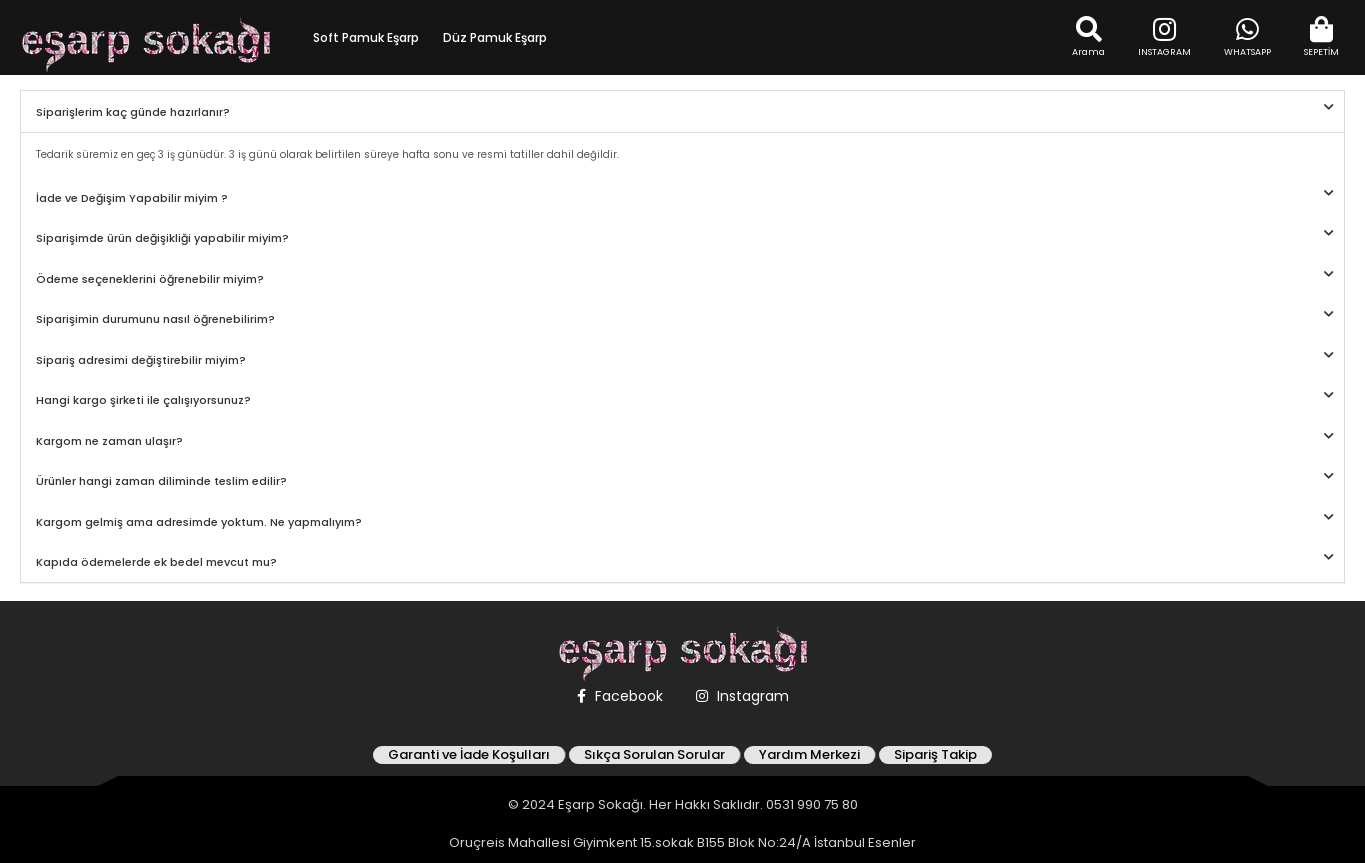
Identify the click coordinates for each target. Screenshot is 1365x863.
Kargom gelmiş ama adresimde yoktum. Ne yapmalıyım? (199, 522)
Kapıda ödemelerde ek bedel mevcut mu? (156, 562)
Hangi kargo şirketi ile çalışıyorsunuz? (143, 400)
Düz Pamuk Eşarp (495, 37)
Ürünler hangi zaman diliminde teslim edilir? (161, 481)
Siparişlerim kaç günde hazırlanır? (133, 112)
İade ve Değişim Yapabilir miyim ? (132, 198)
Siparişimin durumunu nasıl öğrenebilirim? (155, 319)
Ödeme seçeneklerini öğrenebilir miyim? (150, 279)
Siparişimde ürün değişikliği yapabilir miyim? (162, 238)
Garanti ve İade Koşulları (469, 755)
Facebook (620, 696)
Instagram (742, 696)
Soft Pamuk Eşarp (366, 37)
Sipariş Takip (935, 755)
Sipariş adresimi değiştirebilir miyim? (141, 360)
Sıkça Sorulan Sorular (654, 755)
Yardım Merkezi (809, 755)
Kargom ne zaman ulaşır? (109, 441)
